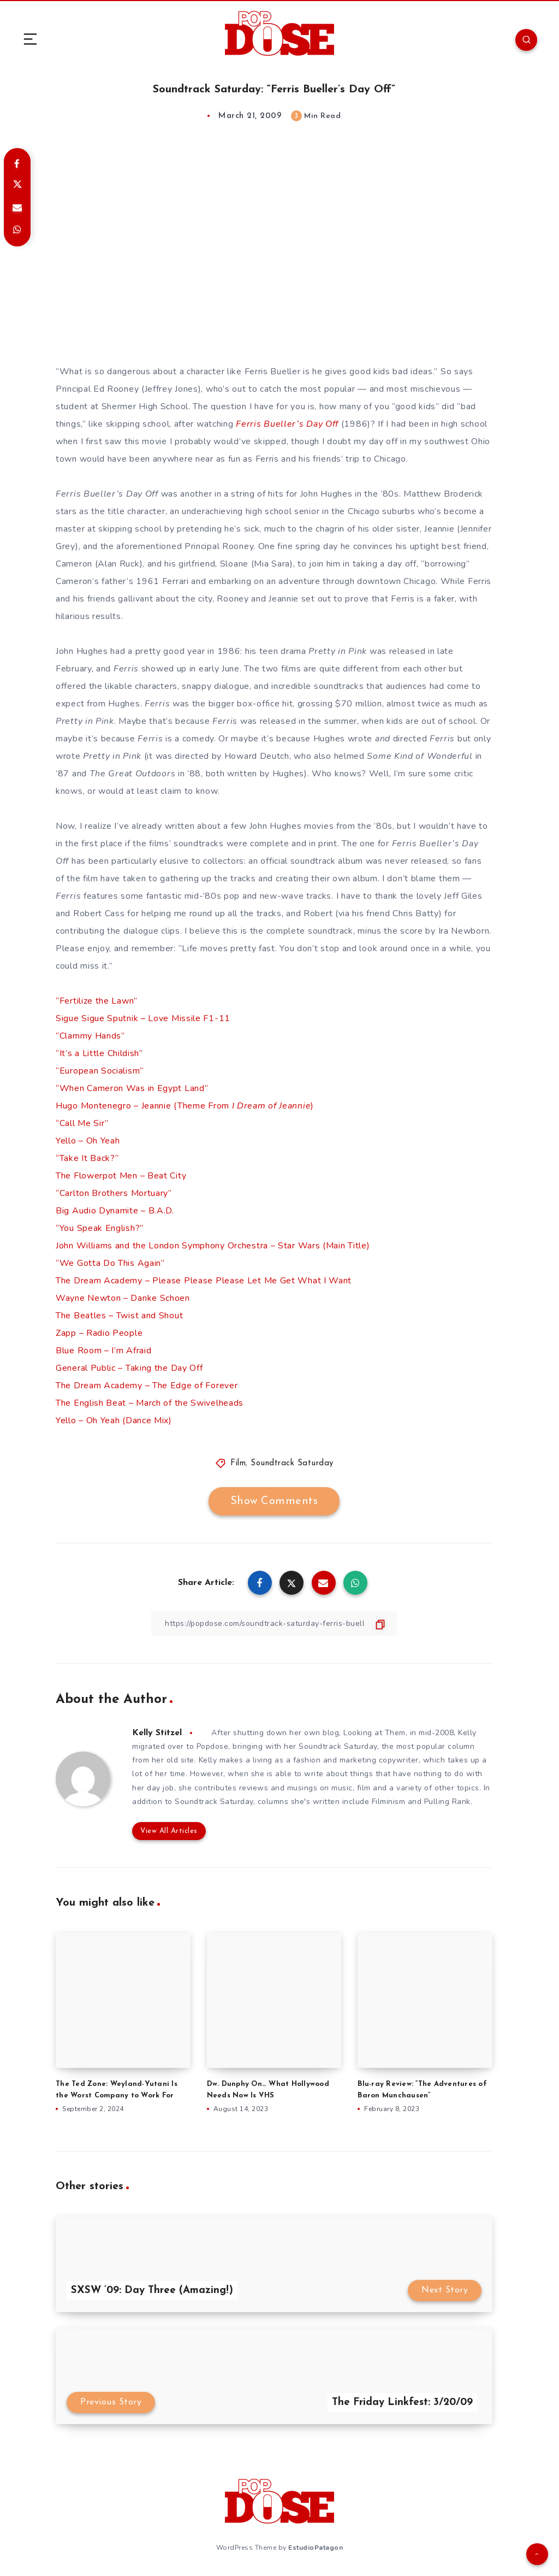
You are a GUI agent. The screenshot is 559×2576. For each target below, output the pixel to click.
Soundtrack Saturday (292, 1463)
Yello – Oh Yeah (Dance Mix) (114, 1420)
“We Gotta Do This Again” (110, 1263)
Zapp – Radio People (99, 1333)
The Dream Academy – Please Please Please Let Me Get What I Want (204, 1281)
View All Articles (169, 1831)
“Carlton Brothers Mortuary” (114, 1193)
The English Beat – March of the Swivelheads (149, 1403)
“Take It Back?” (87, 1158)
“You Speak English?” (100, 1228)
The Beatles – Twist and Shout (119, 1316)
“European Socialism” (100, 1071)
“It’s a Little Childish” (99, 1053)
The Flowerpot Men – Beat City (121, 1176)
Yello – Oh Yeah (88, 1141)
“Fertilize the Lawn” (97, 1001)
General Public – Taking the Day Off (129, 1368)
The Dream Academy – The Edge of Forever (146, 1386)
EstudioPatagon (315, 2547)
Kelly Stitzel (157, 1733)
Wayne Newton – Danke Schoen (123, 1298)
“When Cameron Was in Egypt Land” (132, 1088)
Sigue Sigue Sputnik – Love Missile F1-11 (143, 1018)
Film (238, 1463)
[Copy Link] (274, 1623)
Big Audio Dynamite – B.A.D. (115, 1211)
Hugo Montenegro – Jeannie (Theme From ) (185, 1106)
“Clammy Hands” (90, 1036)
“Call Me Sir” (82, 1123)
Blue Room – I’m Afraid (103, 1351)
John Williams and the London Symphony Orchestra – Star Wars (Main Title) (213, 1246)
